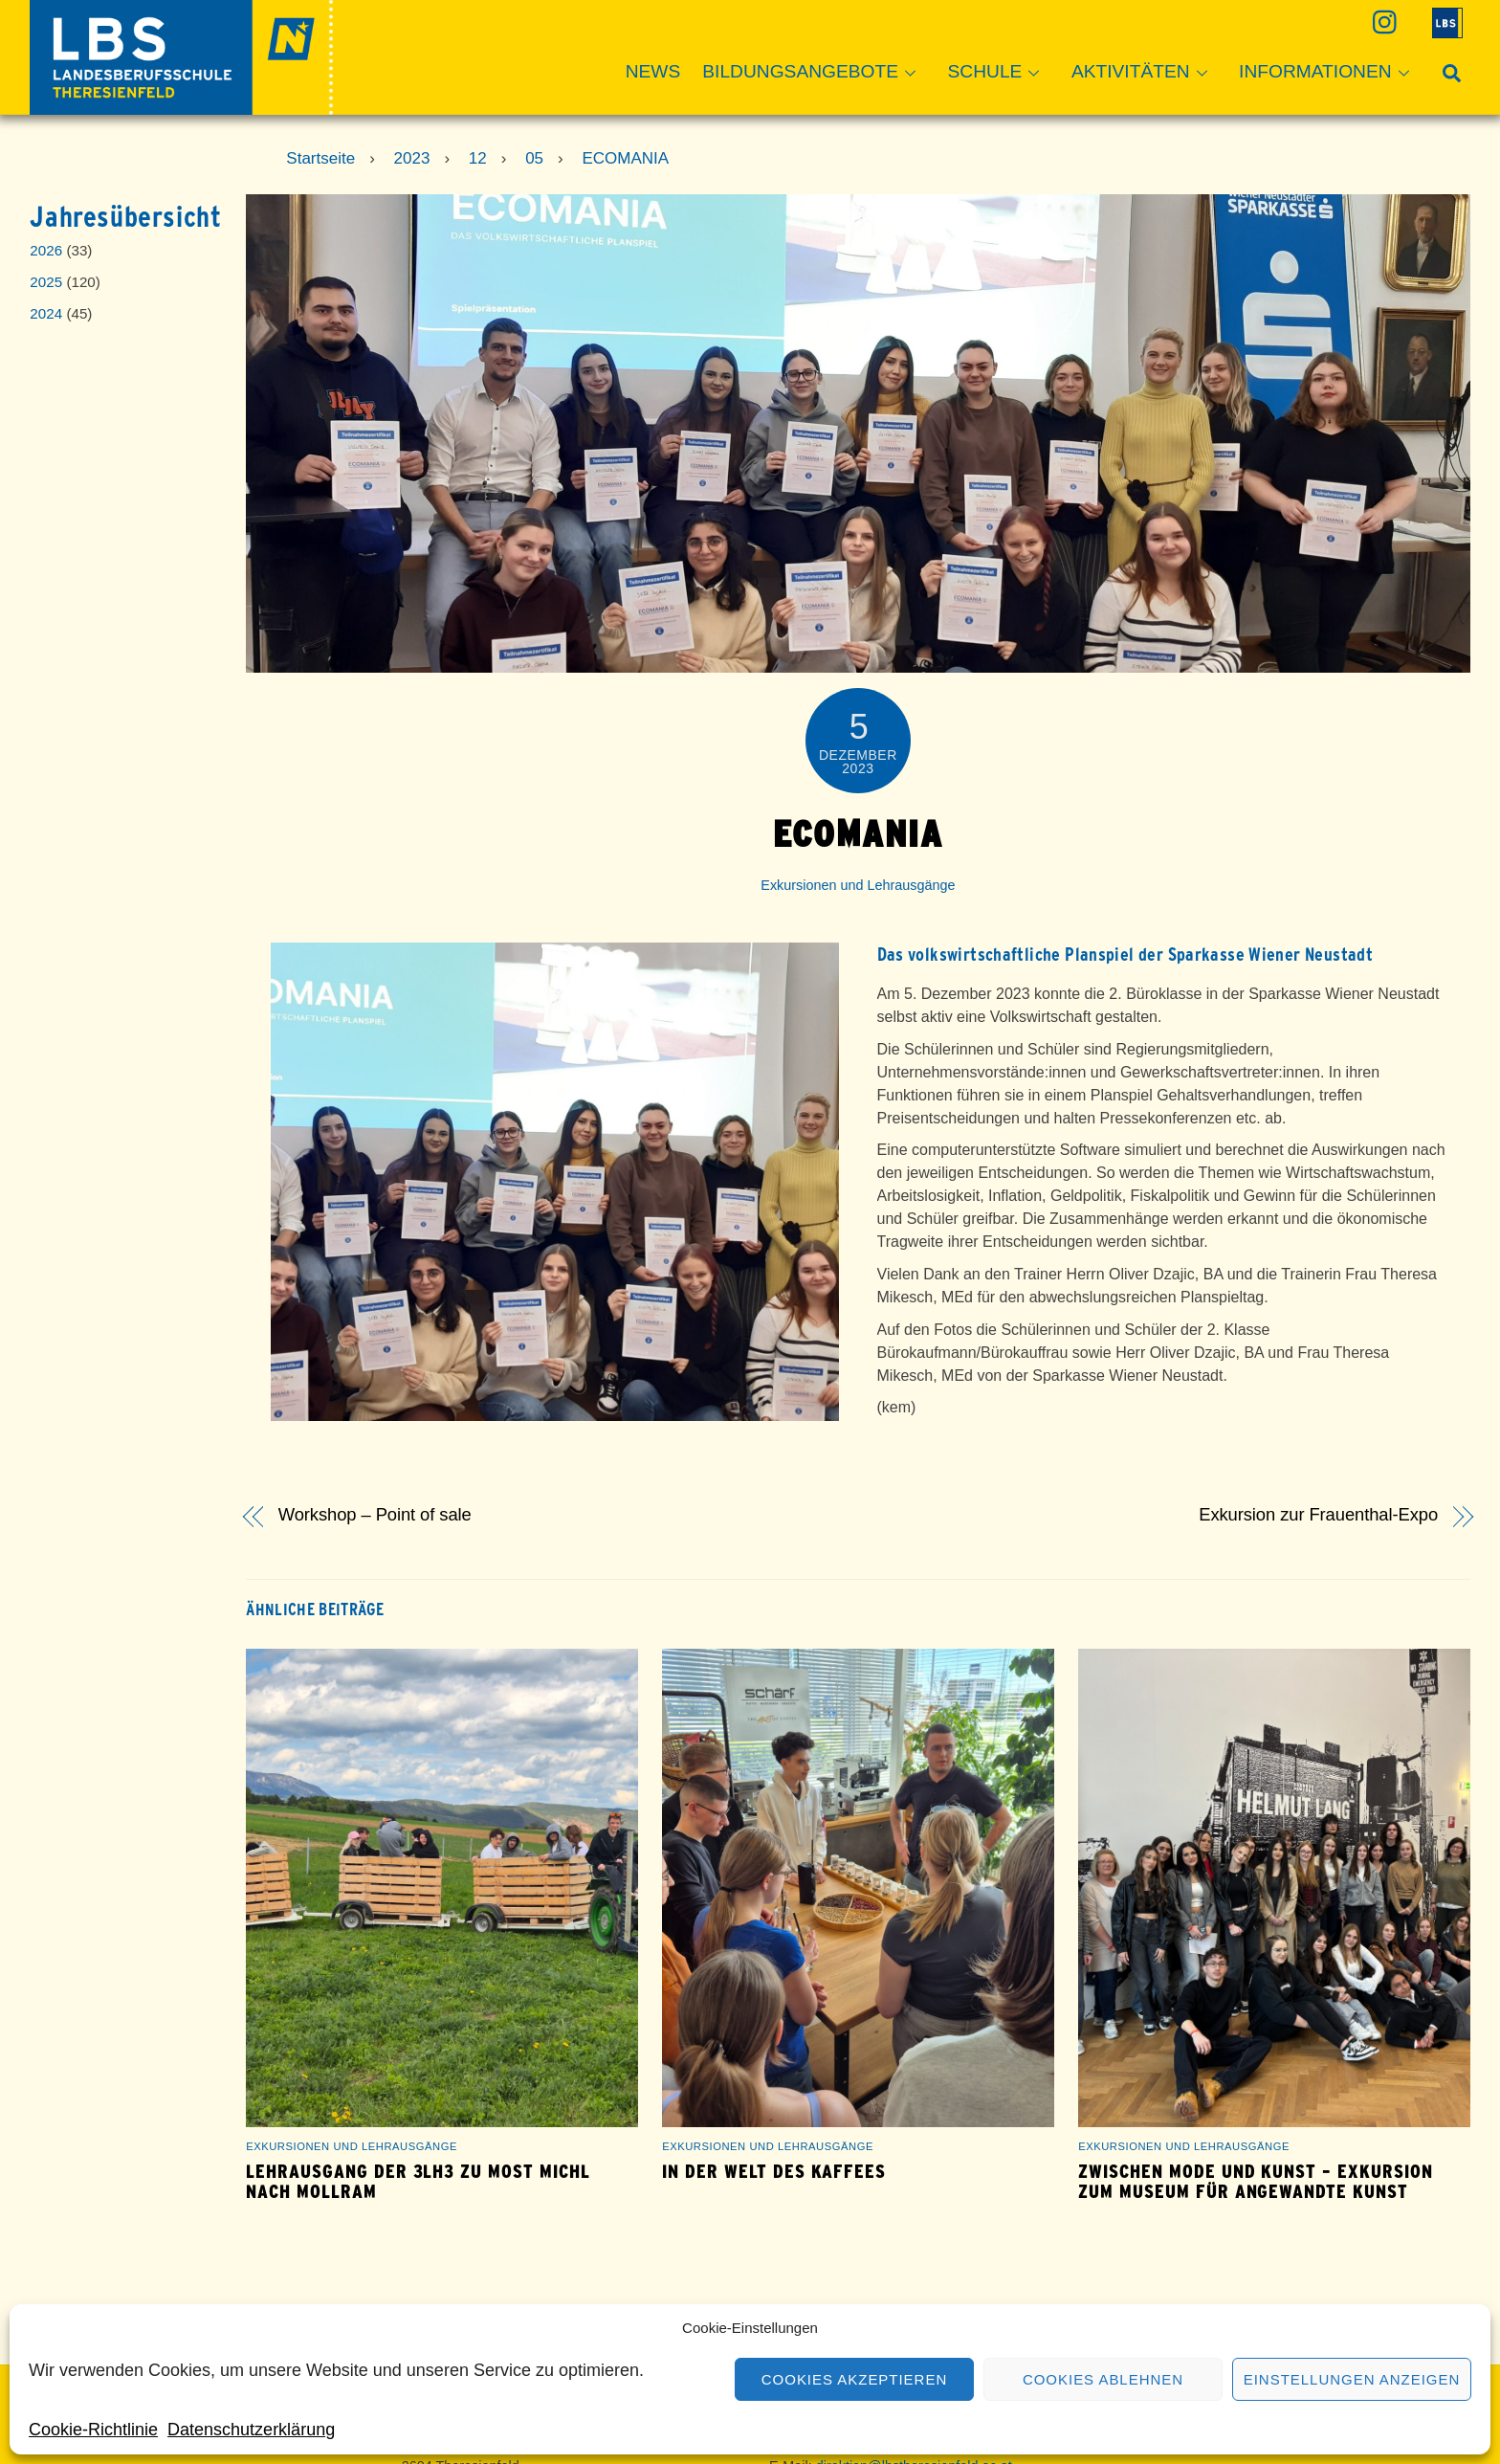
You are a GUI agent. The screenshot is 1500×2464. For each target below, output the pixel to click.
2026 (46, 250)
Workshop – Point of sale (375, 1515)
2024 (46, 313)
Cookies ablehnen (1103, 2379)
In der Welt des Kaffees (774, 2172)
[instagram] (1383, 21)
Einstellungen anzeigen (1352, 2379)
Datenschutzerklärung (251, 2429)
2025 (46, 282)
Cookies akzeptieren (854, 2379)
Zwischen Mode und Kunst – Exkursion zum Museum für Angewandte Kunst (1255, 2182)
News (653, 71)
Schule (999, 72)
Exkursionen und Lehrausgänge (858, 885)
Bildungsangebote (814, 72)
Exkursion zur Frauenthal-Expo (1318, 1515)
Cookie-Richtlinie (93, 2429)
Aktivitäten (1145, 72)
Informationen (1330, 72)
